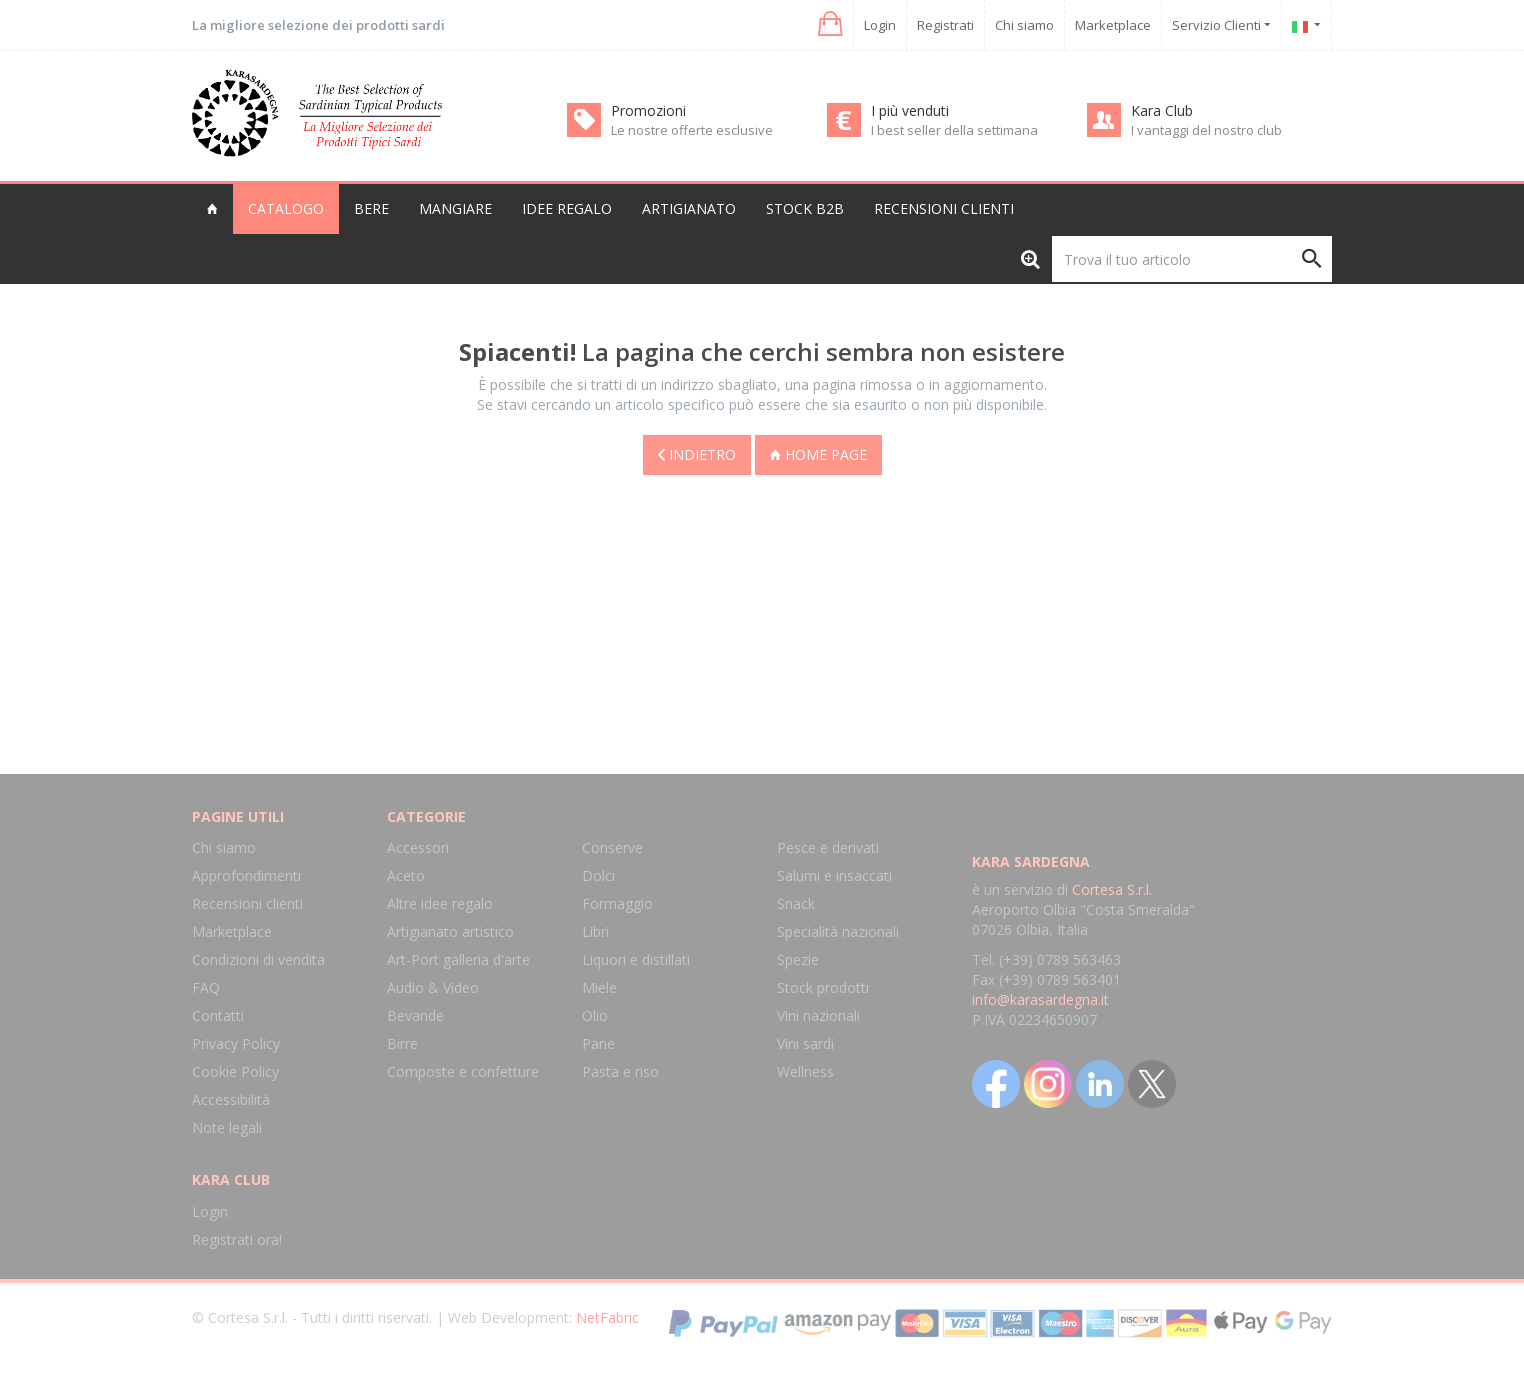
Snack (796, 903)
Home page (818, 454)
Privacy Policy (236, 1043)
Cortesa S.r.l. (1112, 889)
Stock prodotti (823, 987)
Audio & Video (433, 987)
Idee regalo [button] (567, 208)
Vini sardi (805, 1043)
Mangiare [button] (455, 208)
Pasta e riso (620, 1071)
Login (880, 25)
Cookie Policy (235, 1071)
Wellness (805, 1071)
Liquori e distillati (636, 959)
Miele (599, 987)
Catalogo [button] (286, 208)
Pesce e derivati (828, 847)
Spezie (798, 959)
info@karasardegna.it (1040, 999)
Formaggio (617, 903)
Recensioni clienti (944, 208)
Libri (595, 931)
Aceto (406, 875)
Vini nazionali (818, 1015)
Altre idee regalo (440, 903)
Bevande (415, 1015)
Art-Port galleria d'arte (458, 959)
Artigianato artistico (450, 931)
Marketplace (1113, 25)
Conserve (612, 847)
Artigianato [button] (689, 208)
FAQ (206, 987)
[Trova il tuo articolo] (1192, 259)
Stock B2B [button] (805, 208)
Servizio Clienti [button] (1221, 25)
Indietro (697, 454)
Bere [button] (371, 208)
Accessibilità (231, 1099)
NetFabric (607, 1317)
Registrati (945, 25)
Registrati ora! (237, 1239)
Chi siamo (1024, 25)
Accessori (418, 847)
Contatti (218, 1015)
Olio (595, 1015)
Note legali (227, 1127)
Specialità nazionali (838, 931)
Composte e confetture (463, 1071)
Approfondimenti (246, 875)
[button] (828, 24)
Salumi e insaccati (834, 875)
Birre (402, 1043)
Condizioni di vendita (258, 959)
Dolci (598, 875)
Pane (598, 1043)
